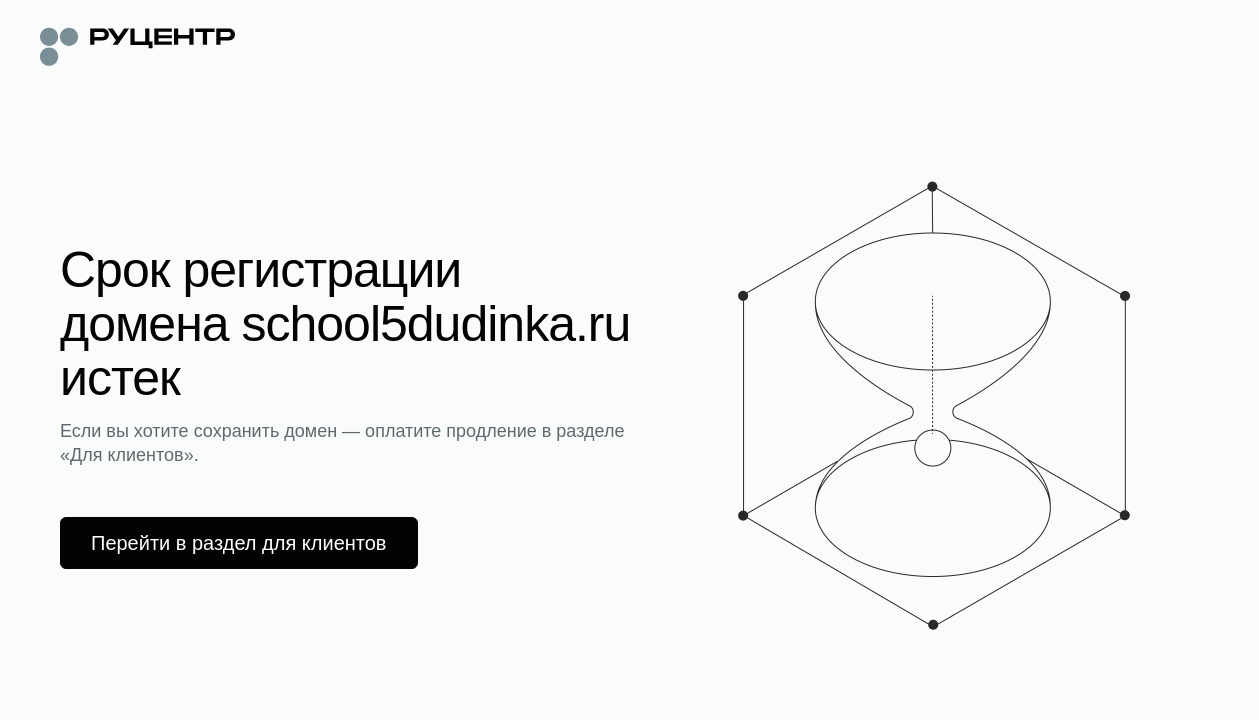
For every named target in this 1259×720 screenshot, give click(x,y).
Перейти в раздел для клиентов (239, 543)
